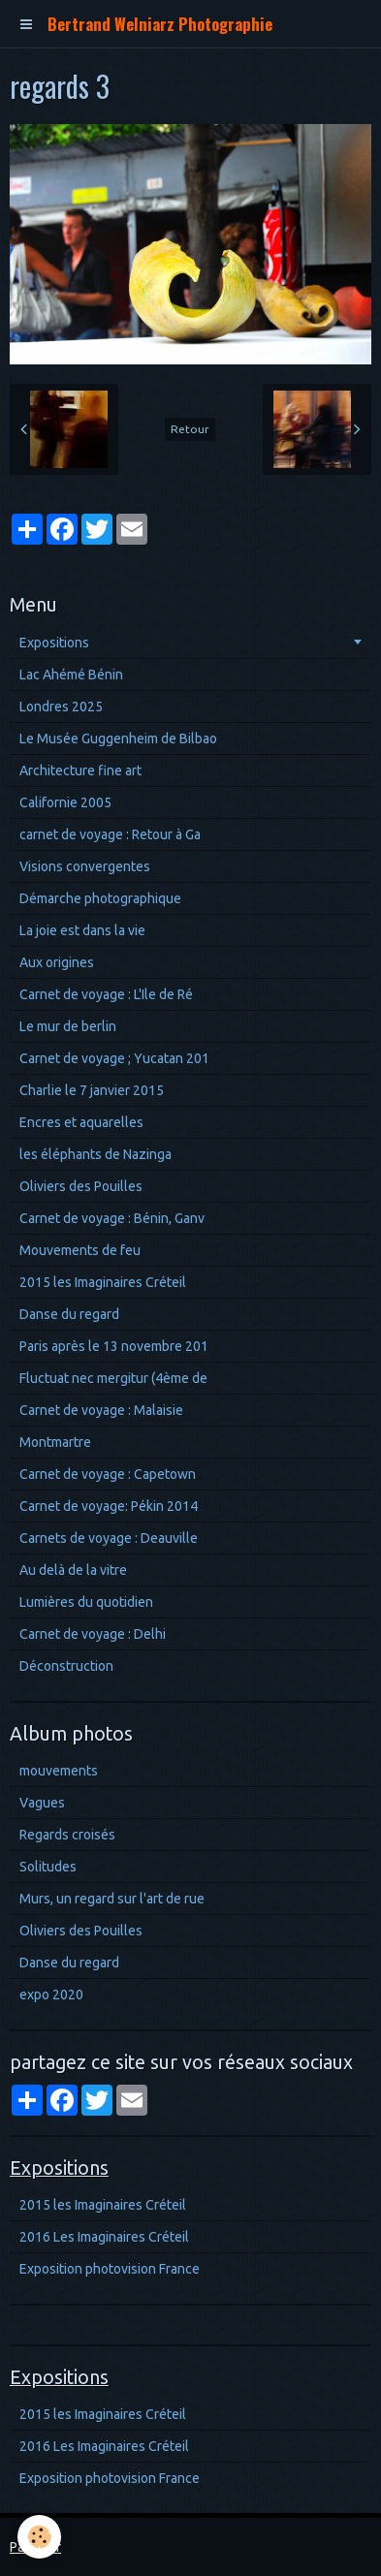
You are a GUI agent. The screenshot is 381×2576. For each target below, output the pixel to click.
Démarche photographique (100, 898)
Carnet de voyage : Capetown (107, 1474)
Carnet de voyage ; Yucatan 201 (114, 1058)
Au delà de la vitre (73, 1570)
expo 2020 (51, 1994)
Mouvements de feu (80, 1250)
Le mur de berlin (67, 1026)
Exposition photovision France (109, 2269)
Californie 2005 (65, 802)
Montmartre (55, 1442)
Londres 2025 (61, 706)
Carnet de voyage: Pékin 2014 (108, 1506)
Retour (190, 429)
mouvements (58, 1770)
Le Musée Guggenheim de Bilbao (118, 738)
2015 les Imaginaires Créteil (102, 1282)
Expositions (54, 642)
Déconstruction (66, 1666)
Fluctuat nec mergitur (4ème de (113, 1378)
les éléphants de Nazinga (95, 1154)
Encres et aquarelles (81, 1122)
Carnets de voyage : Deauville (108, 1538)
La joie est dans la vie (82, 930)
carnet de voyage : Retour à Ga (110, 834)
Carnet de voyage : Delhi (92, 1634)
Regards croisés (67, 1834)
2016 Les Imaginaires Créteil (104, 2237)
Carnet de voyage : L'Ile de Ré (106, 994)
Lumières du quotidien (86, 1602)
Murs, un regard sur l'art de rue (112, 1898)
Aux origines (56, 962)
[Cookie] (39, 2537)
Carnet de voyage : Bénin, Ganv (112, 1218)
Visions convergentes (84, 866)
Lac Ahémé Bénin (71, 674)
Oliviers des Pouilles (81, 1186)
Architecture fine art (80, 770)
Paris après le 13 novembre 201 (113, 1346)
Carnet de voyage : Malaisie (101, 1410)
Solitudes (48, 1866)
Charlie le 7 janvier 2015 (91, 1090)
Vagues (42, 1802)
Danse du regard (69, 1314)
